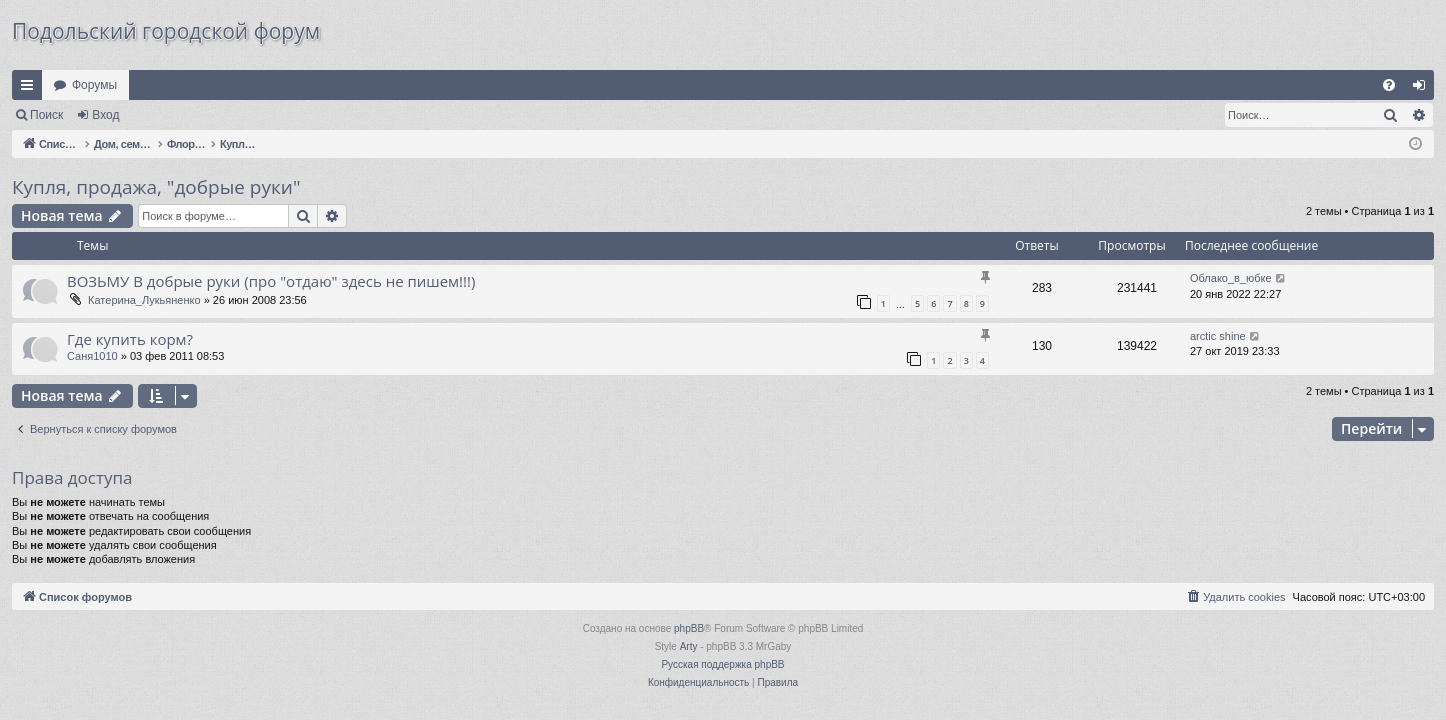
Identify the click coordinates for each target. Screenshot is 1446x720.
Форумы (94, 85)
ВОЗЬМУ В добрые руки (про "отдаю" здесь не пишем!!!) (271, 281)
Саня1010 (92, 356)
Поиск (46, 115)
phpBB (689, 628)
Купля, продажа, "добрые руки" (156, 187)
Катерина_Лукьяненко (144, 300)
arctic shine (1218, 336)
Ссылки (31, 89)
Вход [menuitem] (1423, 89)
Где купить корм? (130, 339)
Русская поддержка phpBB (722, 664)
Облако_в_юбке (1231, 278)
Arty (689, 646)
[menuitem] (1389, 85)
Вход (105, 115)
